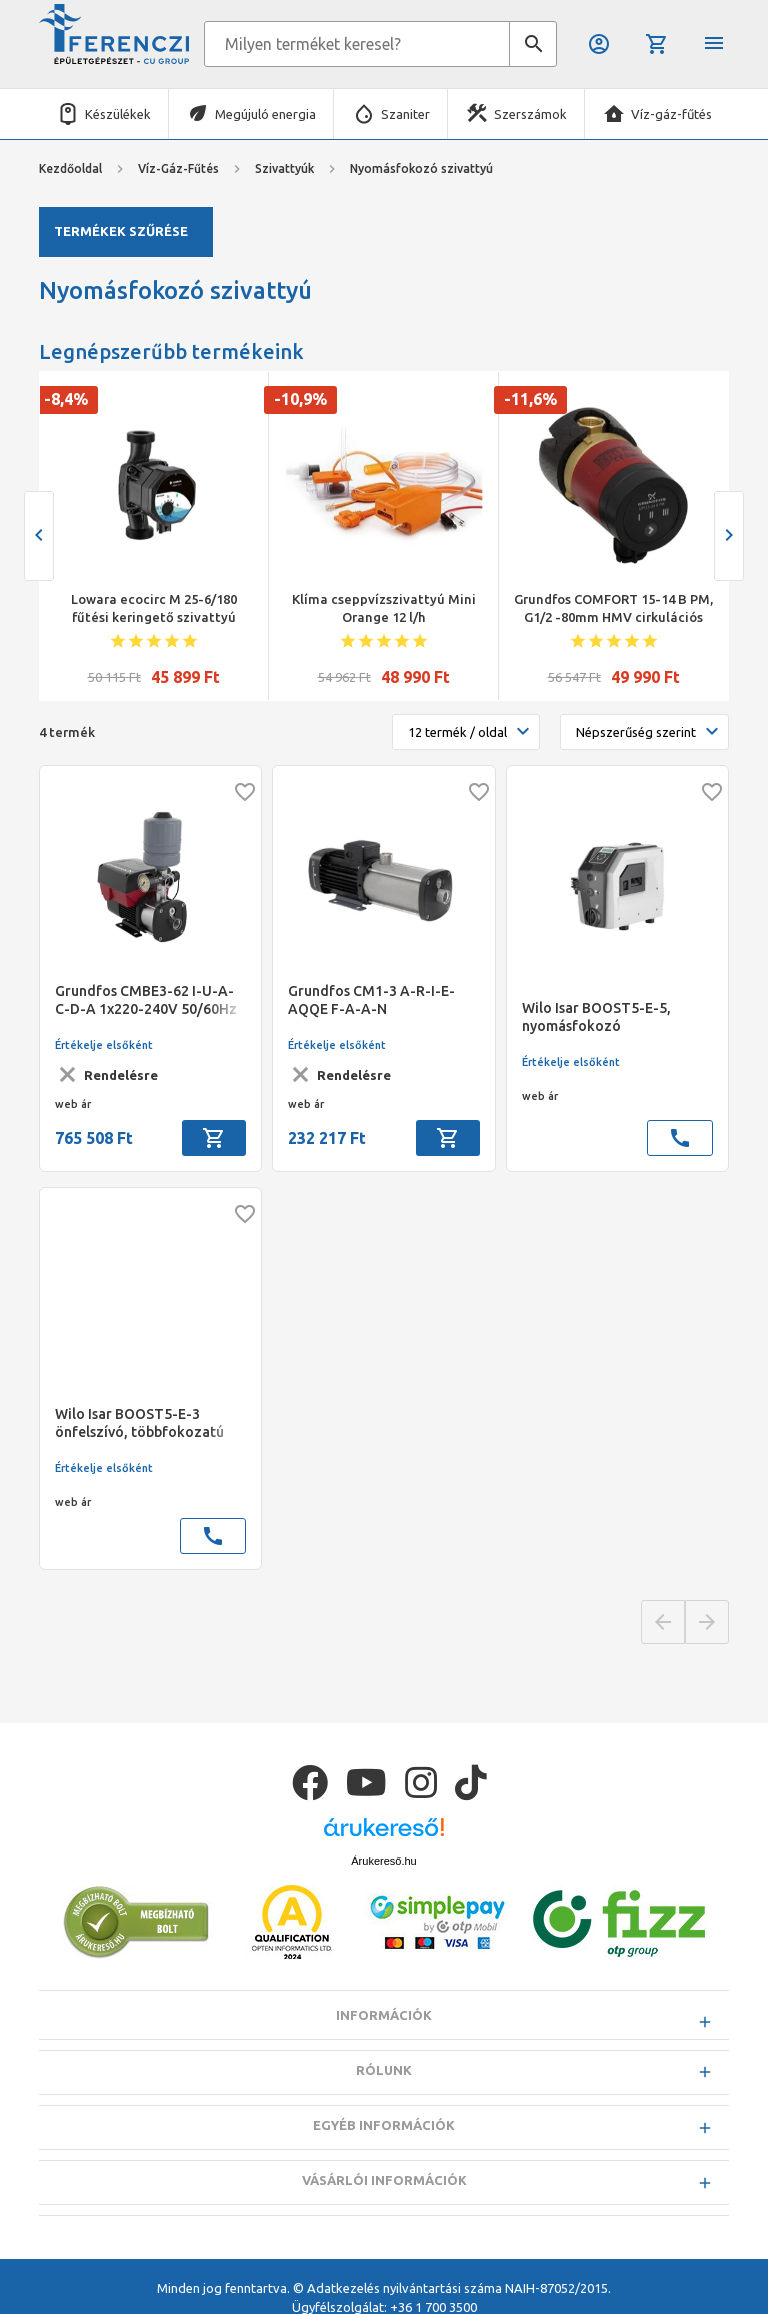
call (680, 1138)
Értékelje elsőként (104, 1045)
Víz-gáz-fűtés (671, 114)
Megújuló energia (265, 114)
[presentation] (39, 536)
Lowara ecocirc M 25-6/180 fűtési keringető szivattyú (154, 608)
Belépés (599, 44)
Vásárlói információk (384, 2180)
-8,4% (66, 399)
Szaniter (405, 114)
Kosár (657, 44)
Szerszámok (530, 114)
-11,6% (530, 399)
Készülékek (118, 114)
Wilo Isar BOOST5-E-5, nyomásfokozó (596, 1017)
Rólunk (384, 2070)
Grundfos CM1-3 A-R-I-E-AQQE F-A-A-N (371, 1000)
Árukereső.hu (383, 1861)
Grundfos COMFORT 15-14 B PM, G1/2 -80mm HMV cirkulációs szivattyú (613, 609)
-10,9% (300, 399)
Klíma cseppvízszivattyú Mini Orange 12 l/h (384, 608)
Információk (384, 2015)
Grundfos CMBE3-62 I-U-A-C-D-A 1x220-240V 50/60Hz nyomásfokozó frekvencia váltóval (146, 1000)
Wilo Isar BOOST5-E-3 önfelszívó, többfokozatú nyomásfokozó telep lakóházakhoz (139, 1423)
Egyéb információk (384, 2125)
